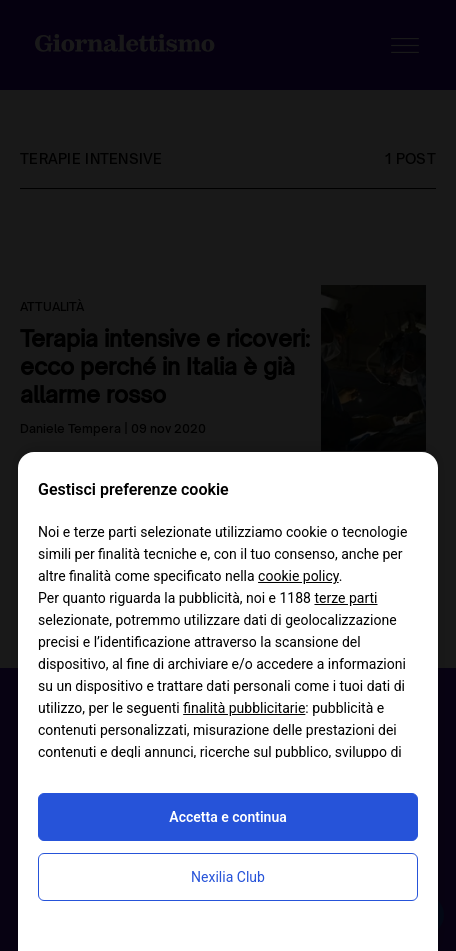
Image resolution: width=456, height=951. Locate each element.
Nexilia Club (228, 877)
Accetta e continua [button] (227, 817)
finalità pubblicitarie (244, 708)
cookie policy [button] (298, 576)
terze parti (345, 598)
